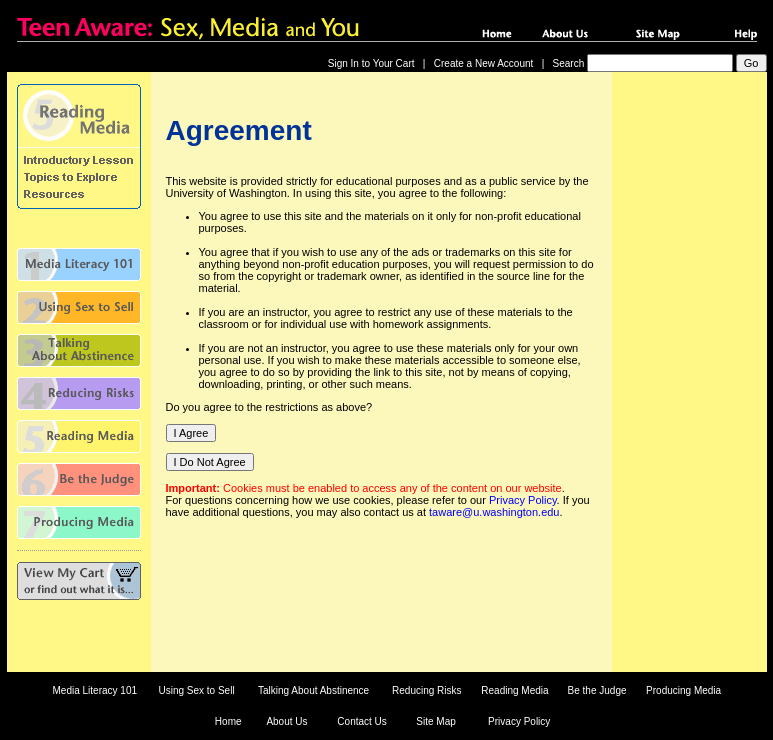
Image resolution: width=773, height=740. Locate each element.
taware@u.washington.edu (494, 512)
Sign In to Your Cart (371, 63)
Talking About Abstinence (313, 690)
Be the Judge (597, 690)
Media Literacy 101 (95, 690)
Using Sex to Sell (196, 690)
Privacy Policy (523, 500)
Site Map (435, 721)
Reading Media (514, 690)
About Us (286, 721)
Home (228, 721)
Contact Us (361, 721)
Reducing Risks (426, 690)
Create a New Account (484, 63)
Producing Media (683, 690)
